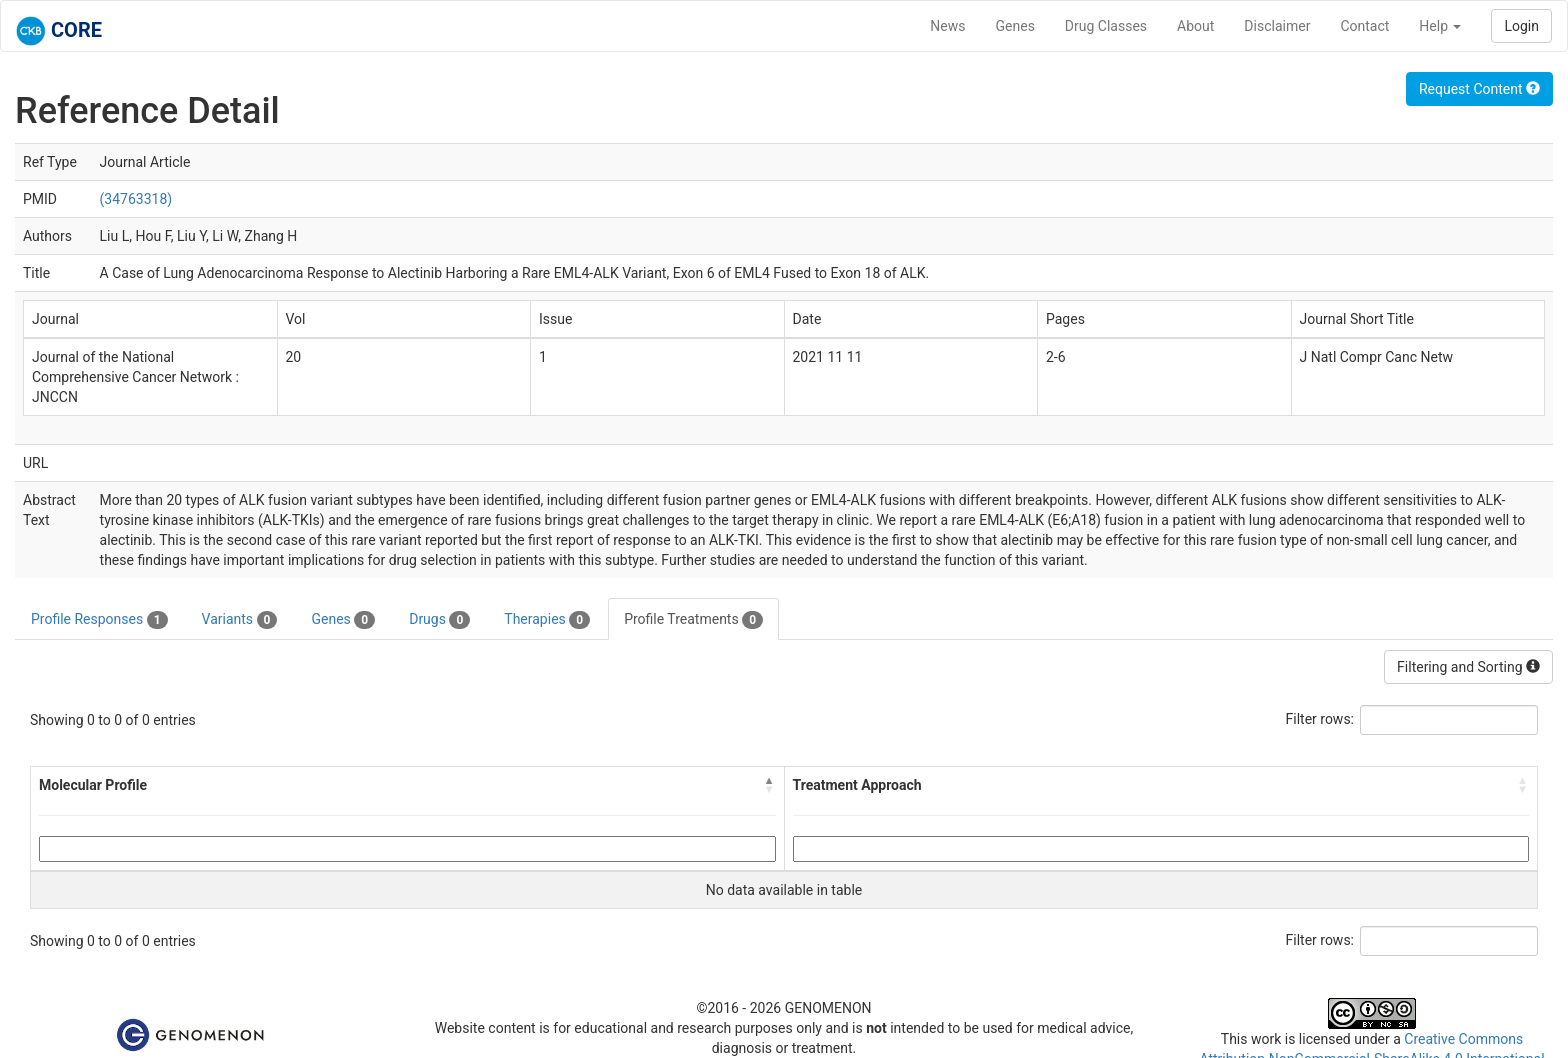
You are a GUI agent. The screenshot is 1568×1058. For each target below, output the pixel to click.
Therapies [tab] (547, 620)
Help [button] (1440, 26)
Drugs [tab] (439, 620)
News (947, 26)
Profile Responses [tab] (99, 620)
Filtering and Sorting (1468, 667)
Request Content (1479, 89)
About (1195, 26)
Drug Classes (1106, 26)
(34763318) (136, 199)
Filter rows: (1320, 719)
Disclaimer (1277, 26)
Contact (1364, 26)
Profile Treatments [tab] (693, 620)
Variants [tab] (240, 620)
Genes (1015, 26)
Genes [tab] (343, 620)
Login (1521, 26)
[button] (770, 785)
